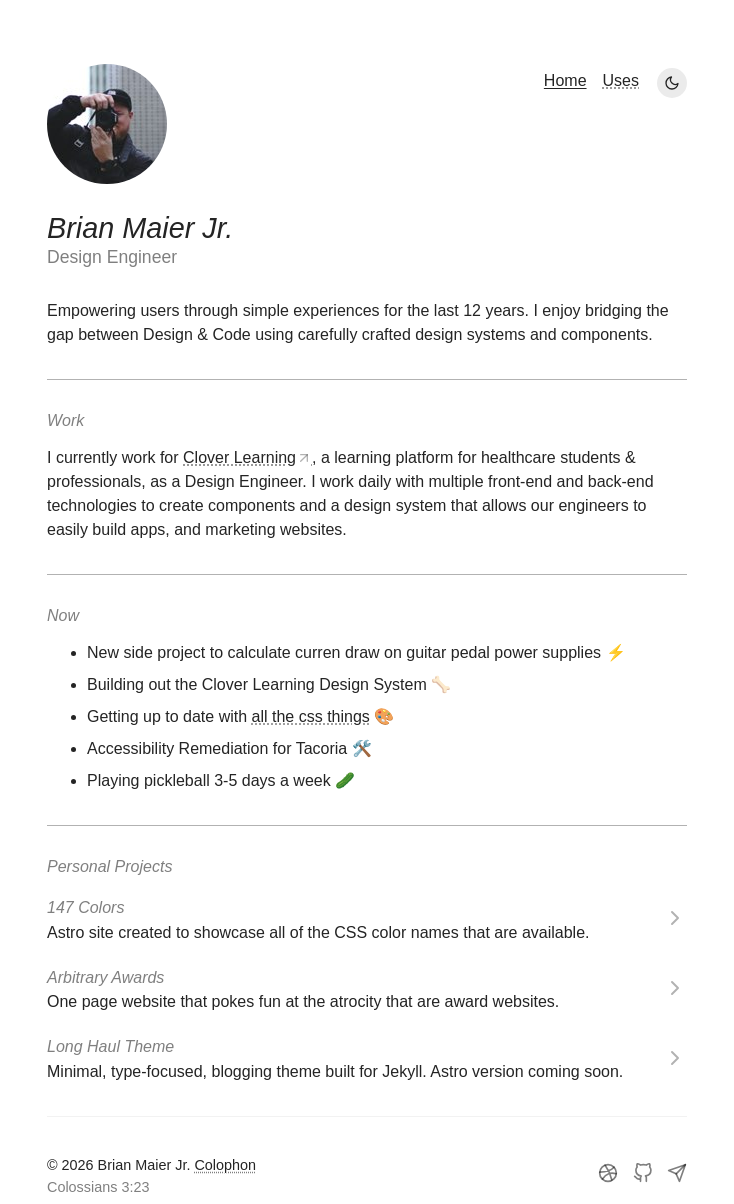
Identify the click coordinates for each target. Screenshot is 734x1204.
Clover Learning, (249, 457)
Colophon (225, 1165)
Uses (621, 80)
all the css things (311, 716)
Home (565, 80)
